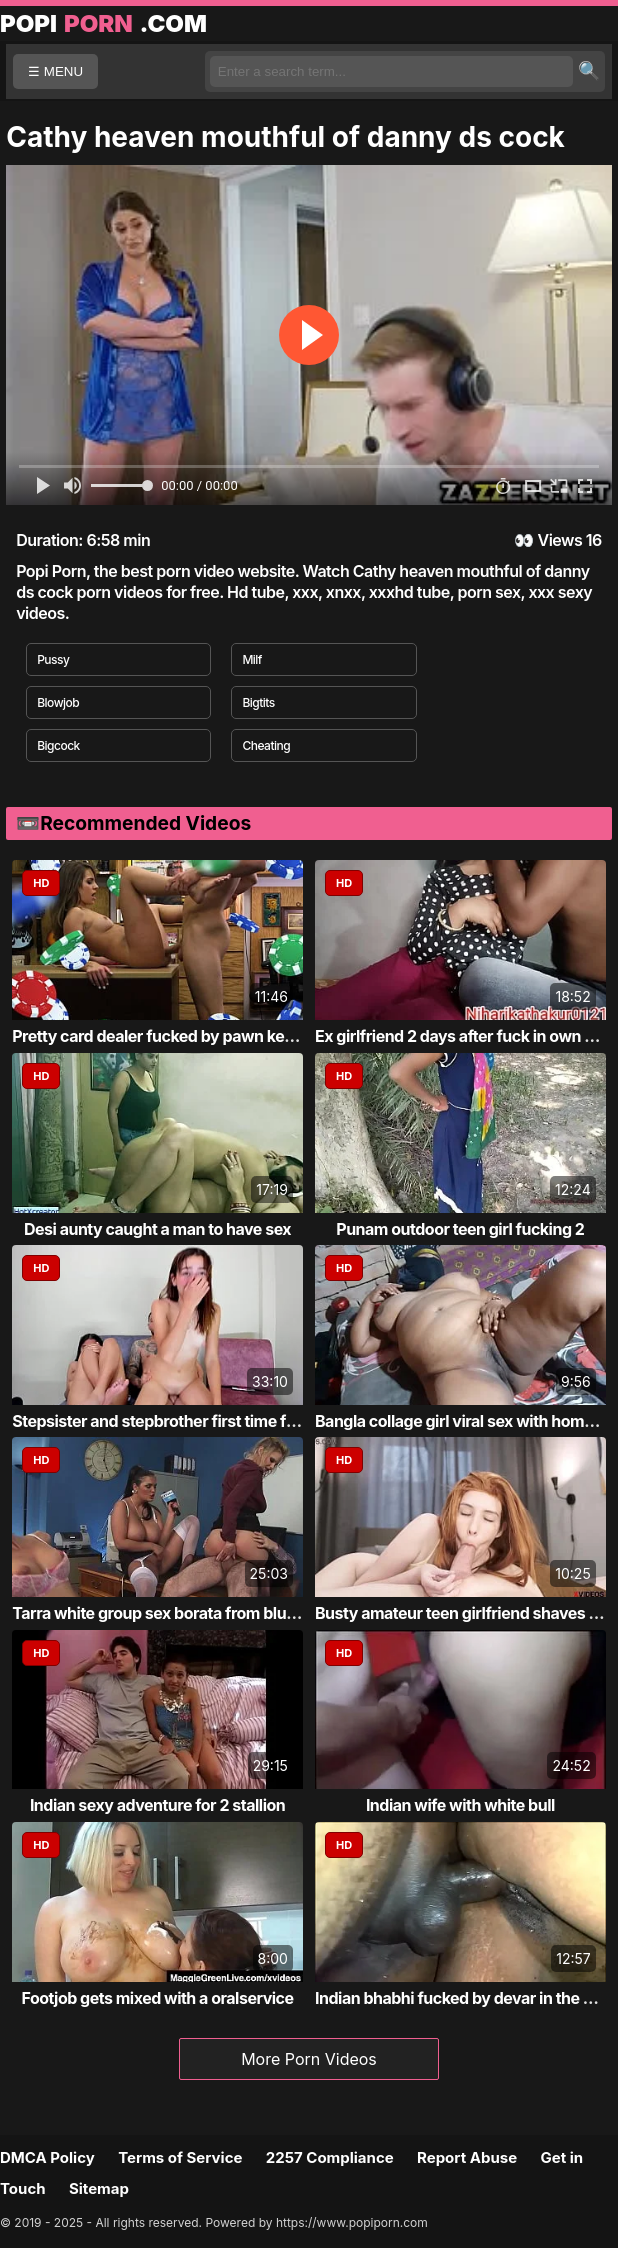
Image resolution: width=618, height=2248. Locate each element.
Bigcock (58, 745)
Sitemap (99, 2188)
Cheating (266, 745)
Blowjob (58, 702)
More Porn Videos (309, 2059)
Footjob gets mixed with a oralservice (158, 1998)
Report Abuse (467, 2157)
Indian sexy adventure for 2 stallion (157, 1805)
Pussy (53, 659)
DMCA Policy (47, 2157)
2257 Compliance (330, 2157)
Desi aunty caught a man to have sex (157, 1229)
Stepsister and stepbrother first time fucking (174, 1421)
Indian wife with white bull (460, 1805)
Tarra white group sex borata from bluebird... (175, 1613)
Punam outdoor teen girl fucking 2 (460, 1229)
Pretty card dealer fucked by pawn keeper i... (175, 1036)
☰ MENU (55, 71)
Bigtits (258, 702)
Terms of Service (180, 2157)
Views (559, 540)
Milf (252, 659)
